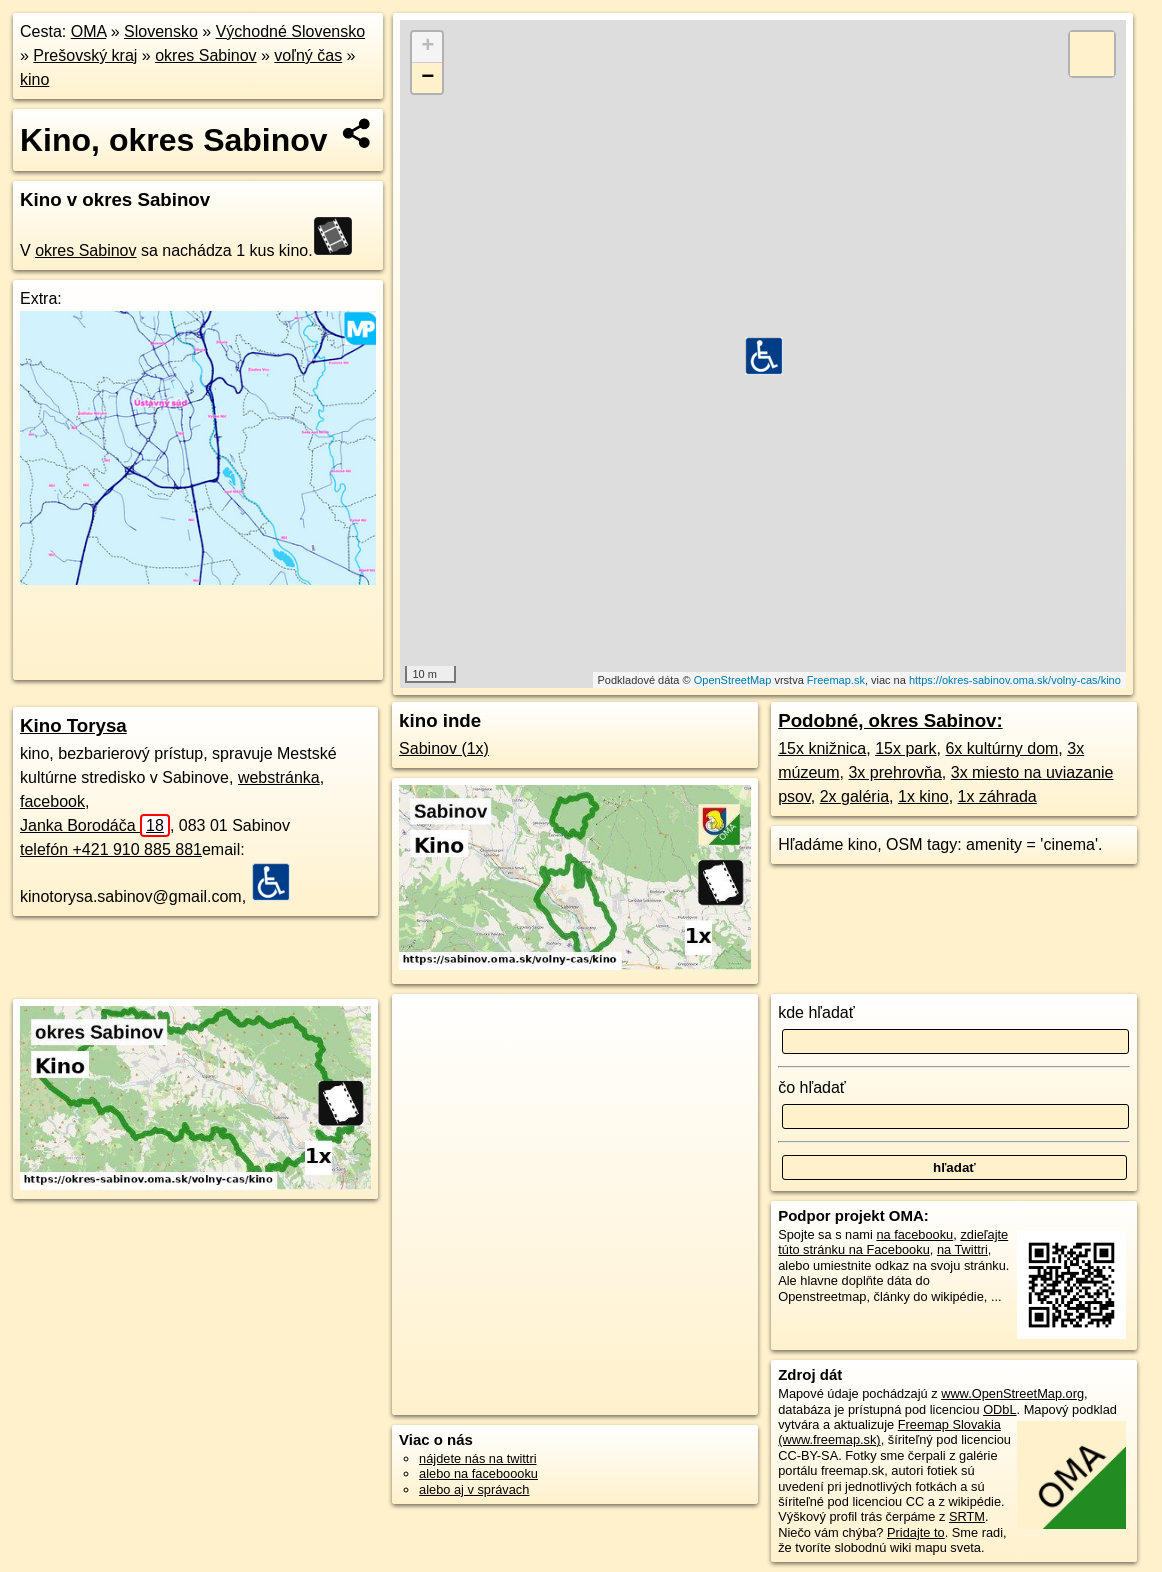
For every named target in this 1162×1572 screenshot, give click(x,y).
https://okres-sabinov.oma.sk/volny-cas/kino (1015, 680)
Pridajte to (916, 1532)
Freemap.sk (836, 680)
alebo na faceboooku (478, 1473)
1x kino (923, 796)
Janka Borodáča (95, 825)
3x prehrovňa (894, 772)
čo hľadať (812, 1087)
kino (34, 79)
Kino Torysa (73, 725)
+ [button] (427, 47)
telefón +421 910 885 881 (111, 849)
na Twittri (962, 1249)
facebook (52, 801)
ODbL (999, 1409)
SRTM (967, 1516)
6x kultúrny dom (1001, 748)
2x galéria (854, 796)
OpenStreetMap (733, 680)
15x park (905, 748)
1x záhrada (997, 796)
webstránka (279, 777)
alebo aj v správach (474, 1489)
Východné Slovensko (290, 31)
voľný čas (308, 55)
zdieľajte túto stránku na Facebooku (893, 1242)
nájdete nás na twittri (477, 1458)
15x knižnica (822, 748)
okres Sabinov (205, 55)
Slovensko (161, 31)
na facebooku (914, 1234)
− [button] (427, 78)
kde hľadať (816, 1012)
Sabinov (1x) (444, 748)
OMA (89, 31)
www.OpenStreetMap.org (1012, 1393)
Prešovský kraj (85, 55)
